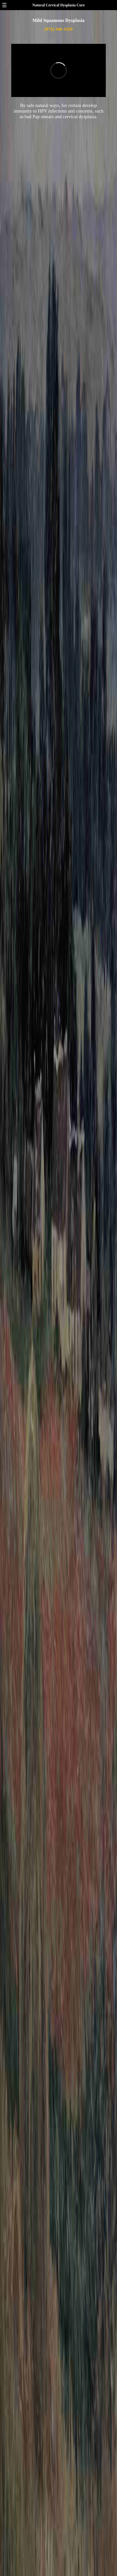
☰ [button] (4, 5)
